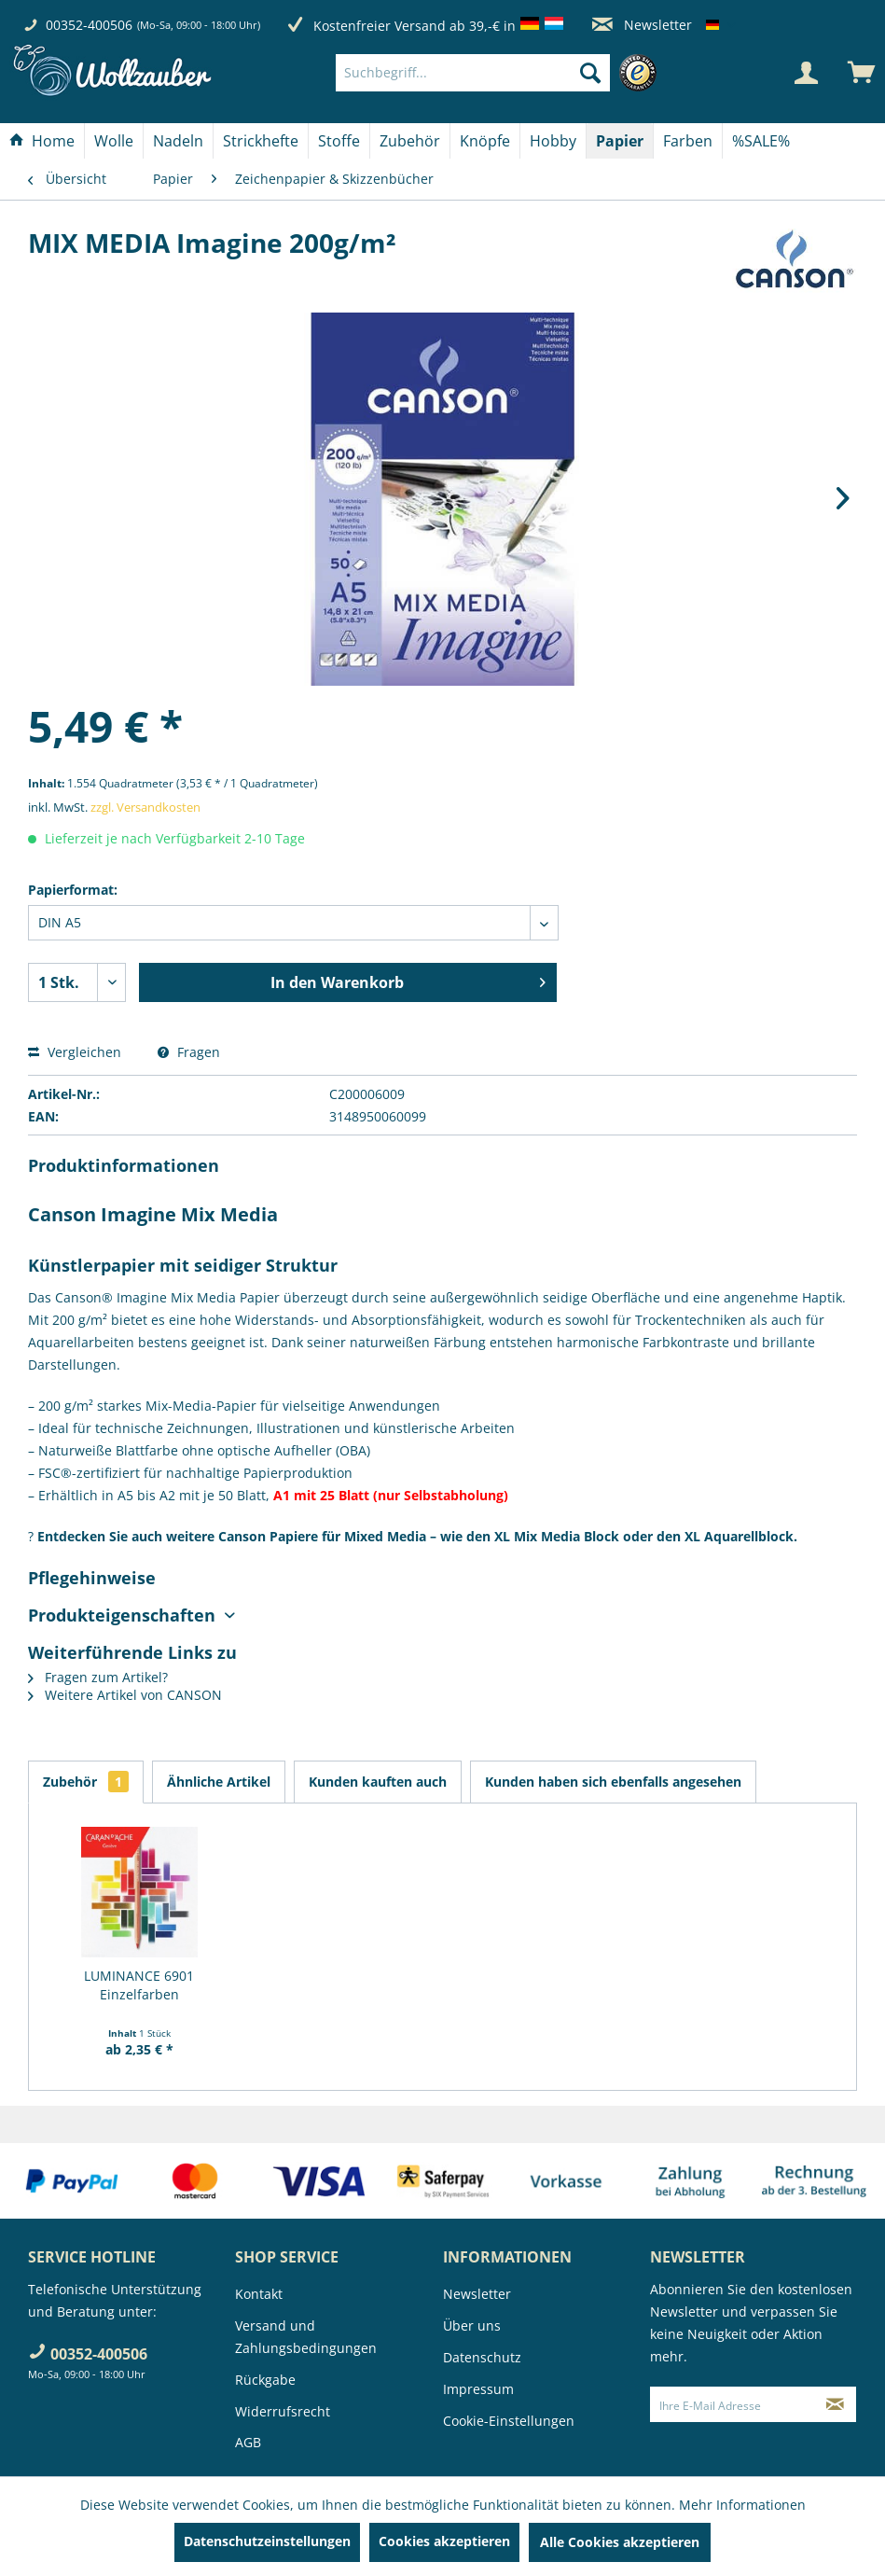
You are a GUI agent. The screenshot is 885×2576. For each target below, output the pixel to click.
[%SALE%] (761, 141)
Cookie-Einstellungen (508, 2421)
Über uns (472, 2325)
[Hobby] (553, 141)
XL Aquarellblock (739, 1536)
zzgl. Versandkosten (145, 807)
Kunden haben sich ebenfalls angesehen (613, 1781)
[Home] (42, 141)
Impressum (478, 2389)
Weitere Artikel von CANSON (125, 1695)
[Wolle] (114, 141)
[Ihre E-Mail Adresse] (733, 2404)
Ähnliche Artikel (218, 1781)
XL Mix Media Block (556, 1536)
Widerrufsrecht (282, 2411)
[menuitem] (501, 72)
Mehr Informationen (742, 2504)
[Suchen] (590, 72)
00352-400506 (89, 25)
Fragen (189, 1052)
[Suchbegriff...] (473, 72)
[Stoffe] (339, 141)
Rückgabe (265, 2379)
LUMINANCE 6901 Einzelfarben (139, 1985)
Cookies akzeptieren (444, 2541)
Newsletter (642, 25)
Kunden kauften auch (378, 1781)
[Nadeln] (178, 141)
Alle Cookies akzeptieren (619, 2542)
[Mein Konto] (805, 73)
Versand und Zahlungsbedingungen (306, 2337)
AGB (248, 2442)
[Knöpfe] (484, 141)
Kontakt (259, 2294)
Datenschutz (482, 2357)
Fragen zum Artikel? (98, 1677)
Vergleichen (74, 1052)
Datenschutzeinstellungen (267, 2541)
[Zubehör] (409, 141)
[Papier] (620, 141)
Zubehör (86, 1781)
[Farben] (688, 141)
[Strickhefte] (261, 141)
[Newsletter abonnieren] (835, 2404)
